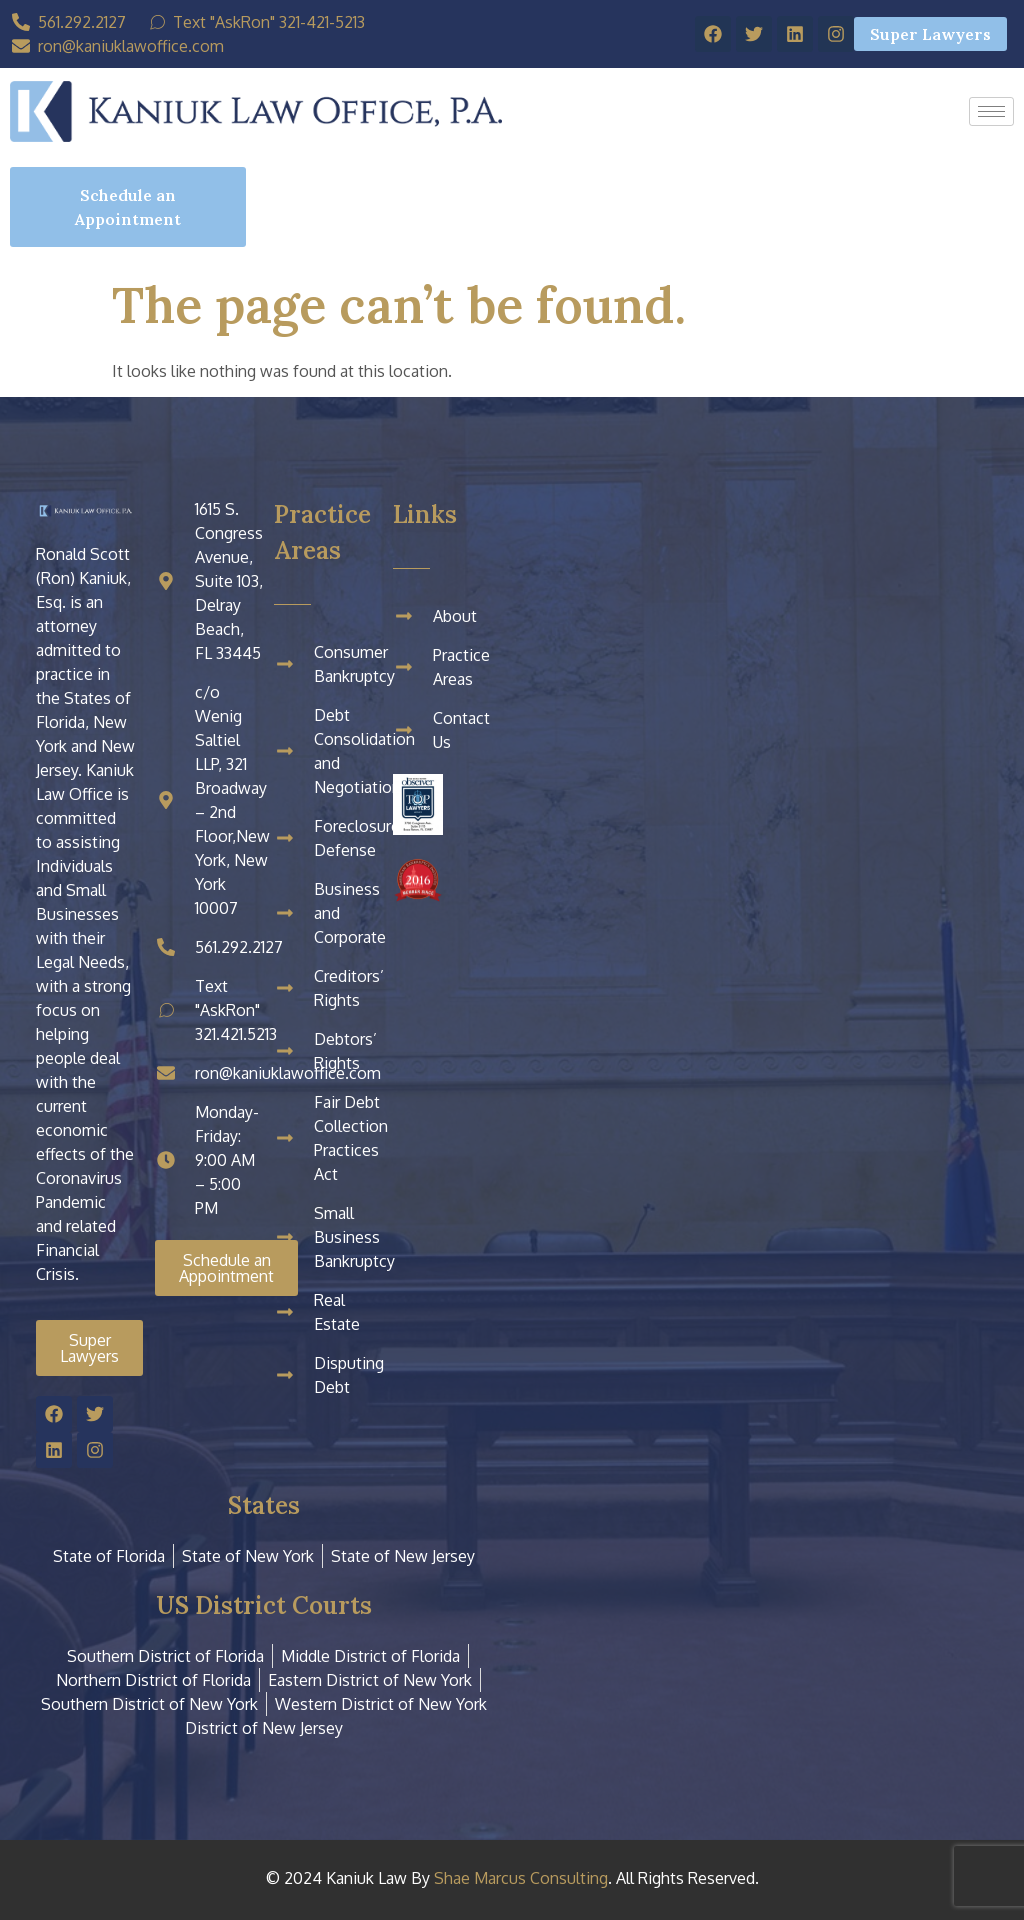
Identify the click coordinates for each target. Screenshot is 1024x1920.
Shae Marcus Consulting (521, 1878)
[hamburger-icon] (991, 111)
